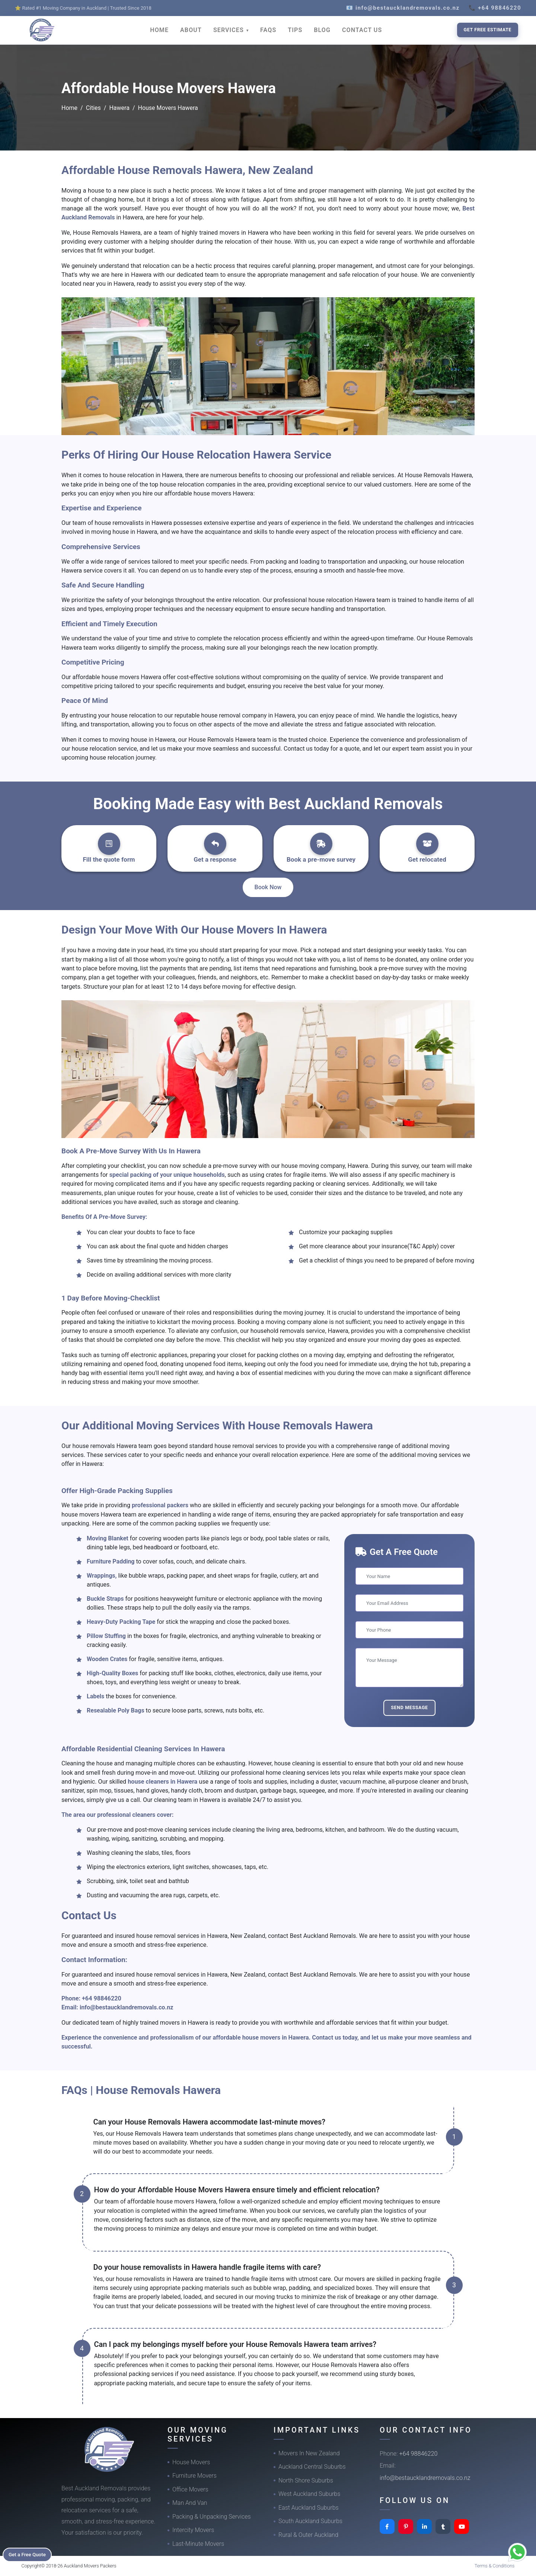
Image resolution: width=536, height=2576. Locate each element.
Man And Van (189, 2502)
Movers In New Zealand (309, 2453)
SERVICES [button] (229, 30)
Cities (93, 107)
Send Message (409, 1707)
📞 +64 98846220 (495, 7)
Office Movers (190, 2489)
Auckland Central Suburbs (312, 2466)
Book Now (268, 887)
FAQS (268, 30)
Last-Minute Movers (198, 2543)
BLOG (322, 30)
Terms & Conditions (495, 2566)
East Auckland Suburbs (308, 2507)
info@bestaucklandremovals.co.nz (126, 2007)
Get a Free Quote (30, 2554)
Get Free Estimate (487, 29)
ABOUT (191, 30)
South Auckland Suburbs (310, 2521)
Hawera (119, 107)
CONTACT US (362, 30)
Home (69, 107)
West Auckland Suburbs (309, 2493)
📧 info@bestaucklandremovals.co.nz (403, 7)
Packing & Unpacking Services (211, 2516)
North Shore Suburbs (305, 2480)
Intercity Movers (193, 2530)
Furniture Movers (194, 2475)
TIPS (295, 30)
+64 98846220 (101, 1998)
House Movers (191, 2462)
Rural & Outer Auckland (308, 2534)
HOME (159, 30)
